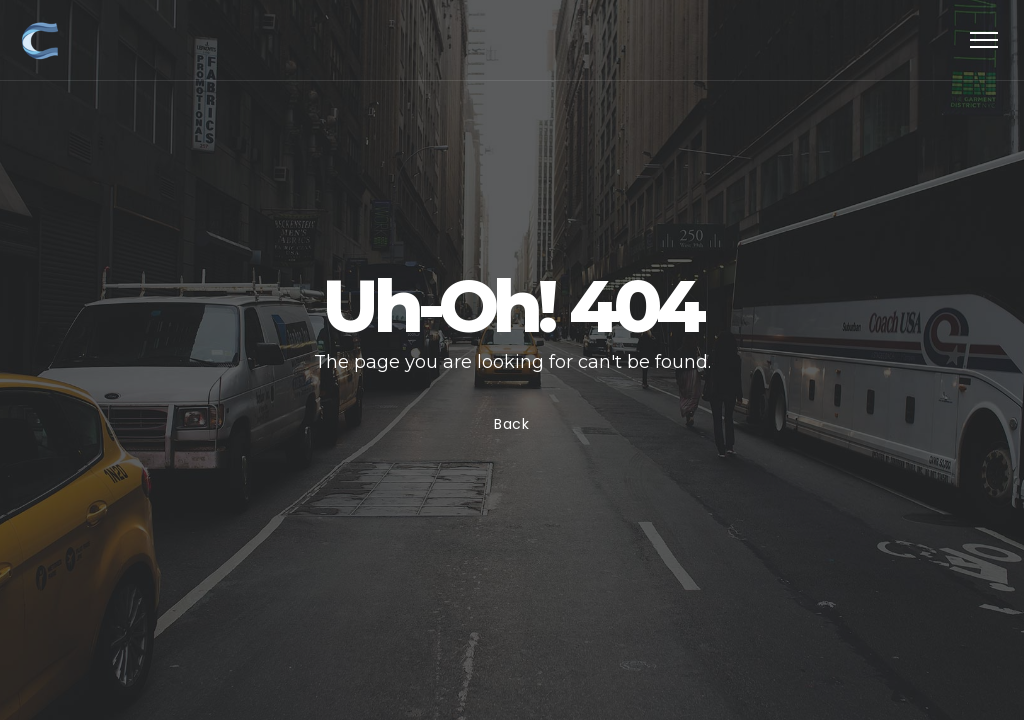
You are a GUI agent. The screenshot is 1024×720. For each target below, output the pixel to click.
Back (512, 424)
